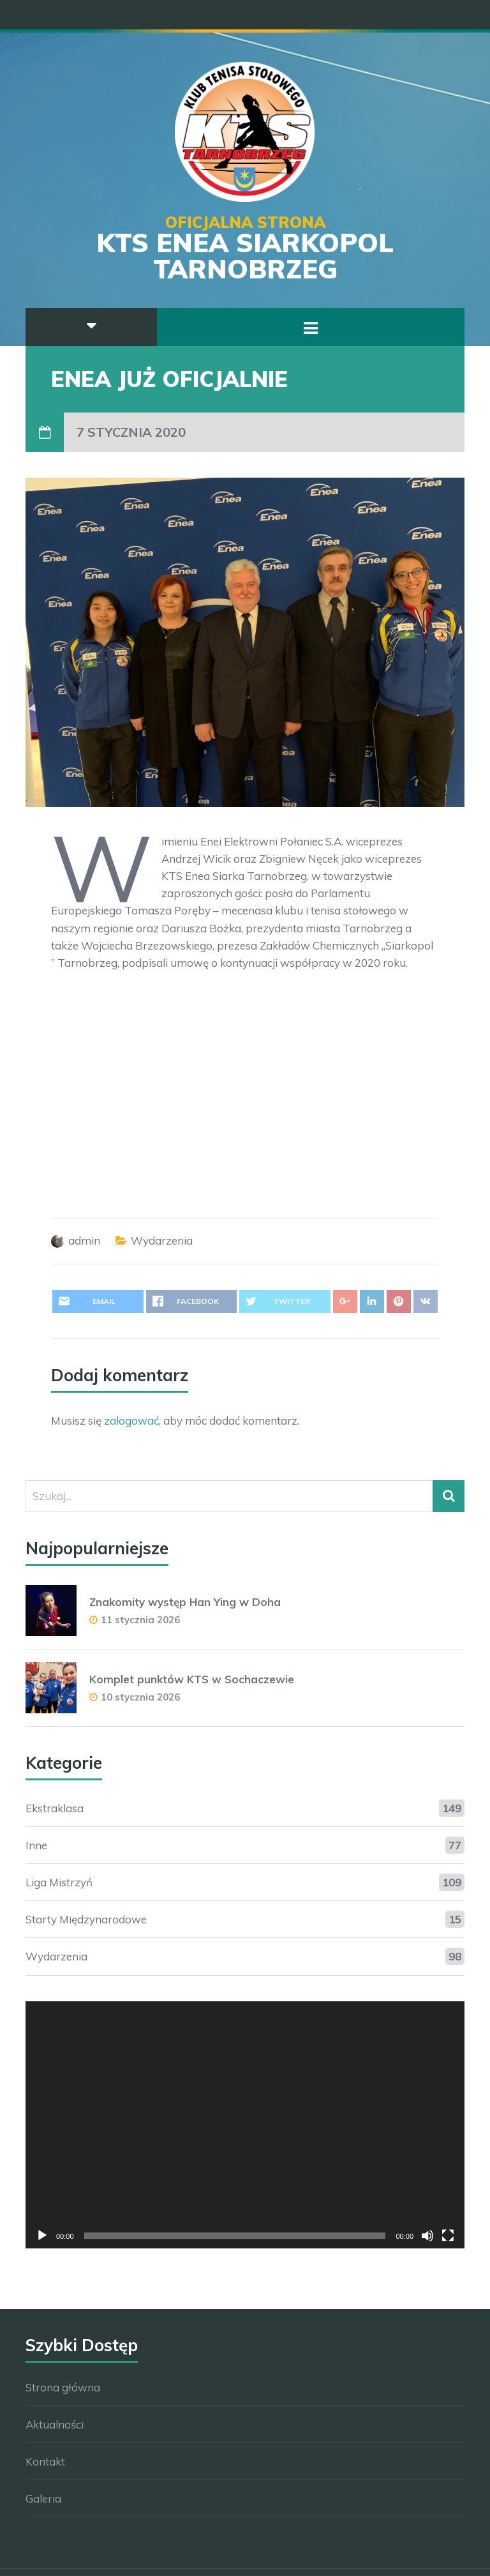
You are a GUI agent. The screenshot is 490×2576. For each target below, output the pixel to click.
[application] (245, 2124)
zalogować (131, 1420)
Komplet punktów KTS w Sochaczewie (191, 1679)
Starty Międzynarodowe (86, 1919)
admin (84, 1240)
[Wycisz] (427, 2235)
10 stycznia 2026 (140, 1697)
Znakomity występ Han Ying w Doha (185, 1602)
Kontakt (45, 2461)
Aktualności (55, 2424)
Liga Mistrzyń (59, 1882)
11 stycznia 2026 (140, 1620)
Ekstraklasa (55, 1808)
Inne (36, 1845)
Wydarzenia (162, 1240)
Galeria (43, 2498)
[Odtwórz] (42, 2235)
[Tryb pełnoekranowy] (448, 2235)
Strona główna (63, 2387)
